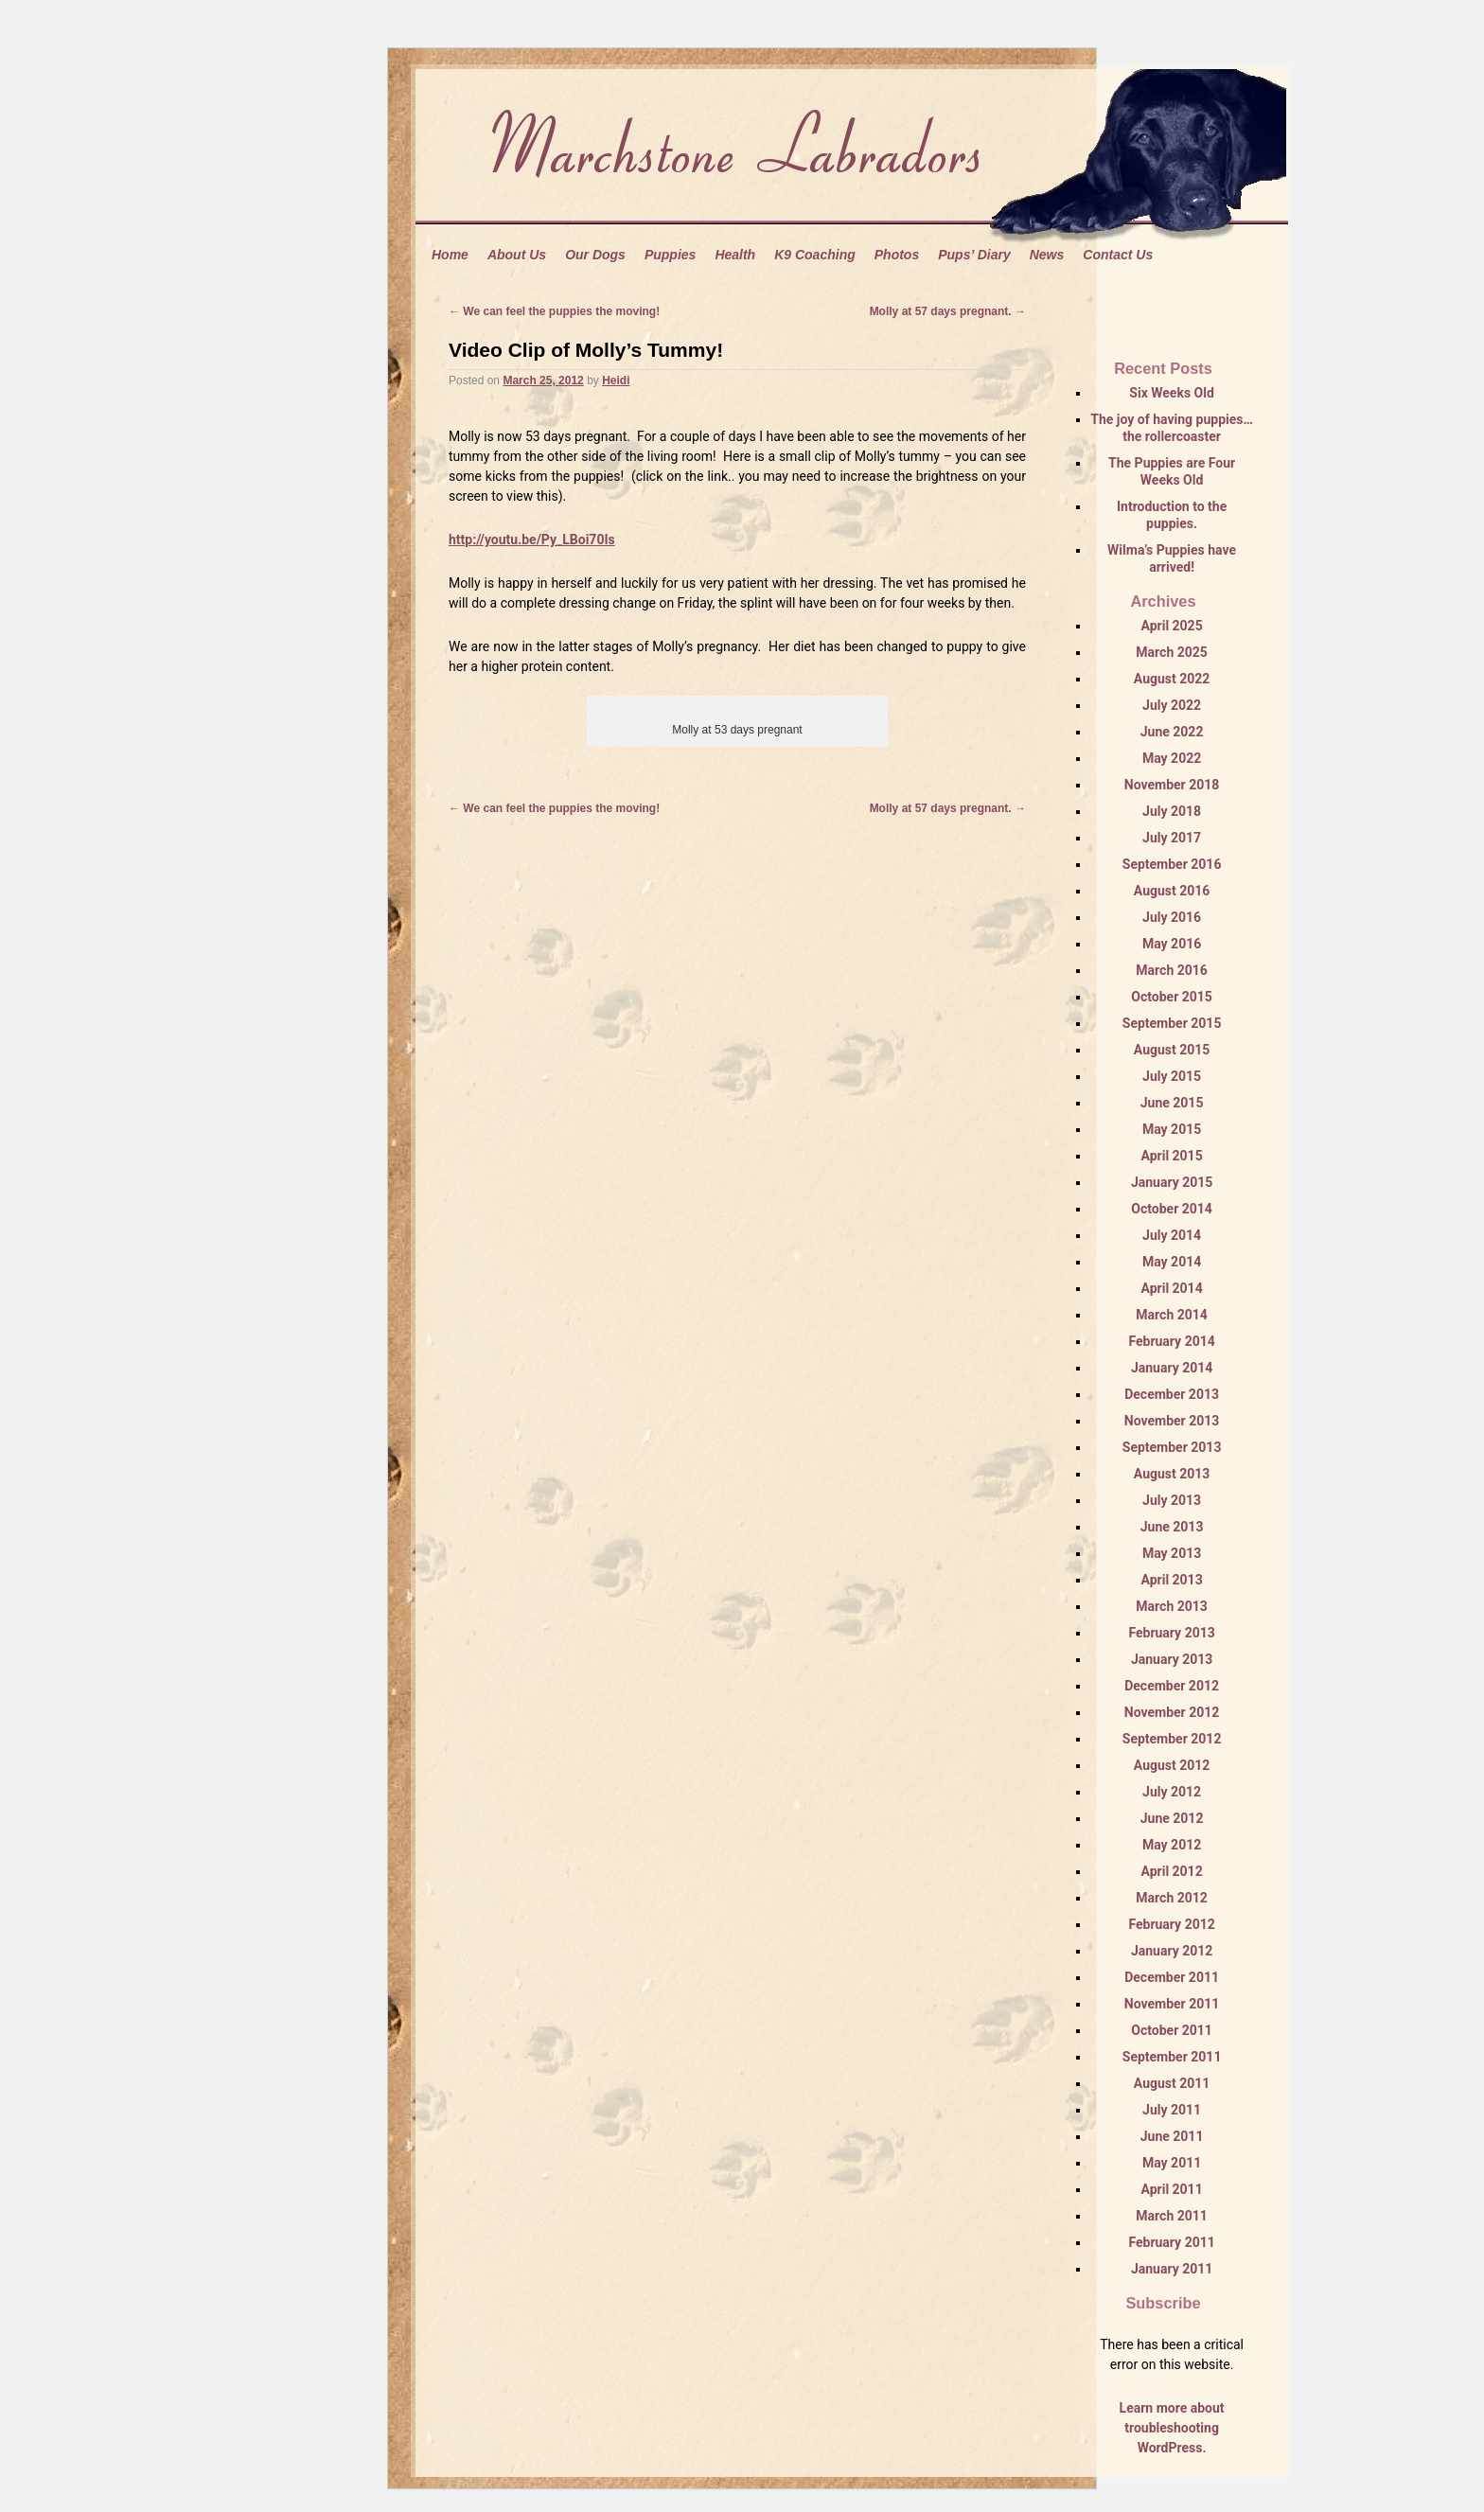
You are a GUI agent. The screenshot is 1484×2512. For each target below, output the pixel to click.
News (1047, 254)
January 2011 (1171, 2268)
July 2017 (1171, 837)
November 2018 (1172, 784)
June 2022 (1172, 731)
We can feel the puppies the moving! (554, 311)
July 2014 (1171, 1235)
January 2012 (1171, 1950)
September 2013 (1172, 1447)
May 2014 (1171, 1261)
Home (450, 254)
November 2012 (1172, 1712)
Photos (896, 254)
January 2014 (1171, 1367)
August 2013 (1172, 1473)
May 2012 (1171, 1844)
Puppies (670, 254)
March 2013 (1172, 1606)
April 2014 (1171, 1288)
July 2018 (1171, 811)
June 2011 (1172, 2136)
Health (735, 254)
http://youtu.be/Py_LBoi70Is (532, 539)
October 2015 (1171, 996)
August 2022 (1172, 678)
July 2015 (1171, 1076)
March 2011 (1172, 2215)
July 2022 (1171, 705)
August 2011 (1172, 2083)
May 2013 (1171, 1553)
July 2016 (1171, 917)
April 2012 (1171, 1871)
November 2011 (1172, 2003)
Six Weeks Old (1171, 392)
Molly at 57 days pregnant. (948, 311)
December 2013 (1171, 1394)
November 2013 (1172, 1420)
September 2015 (1172, 1023)
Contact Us (1118, 254)
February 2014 (1171, 1341)
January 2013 (1171, 1659)
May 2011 (1171, 2162)
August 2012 (1172, 1765)
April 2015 (1171, 1155)
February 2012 (1171, 1924)
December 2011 (1171, 1977)
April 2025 (1171, 625)
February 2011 (1171, 2242)
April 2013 (1171, 1579)
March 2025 (1172, 652)
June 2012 (1172, 1818)
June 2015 (1172, 1102)
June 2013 (1172, 1526)
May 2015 (1171, 1129)
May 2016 (1171, 943)
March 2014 (1172, 1314)
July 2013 (1171, 1500)
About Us (516, 254)
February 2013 (1171, 1632)
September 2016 (1172, 864)
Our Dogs (595, 254)
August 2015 (1172, 1049)
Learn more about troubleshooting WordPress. (1172, 2427)
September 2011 (1172, 2056)
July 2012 (1171, 1791)
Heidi (615, 380)
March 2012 (1172, 1897)
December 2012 (1171, 1685)
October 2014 (1171, 1208)
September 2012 (1172, 1738)
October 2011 (1171, 2030)
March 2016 (1172, 970)
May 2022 (1171, 758)
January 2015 (1171, 1182)
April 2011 (1171, 2189)
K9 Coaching (815, 254)
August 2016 (1172, 890)
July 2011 (1171, 2109)
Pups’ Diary (974, 254)
